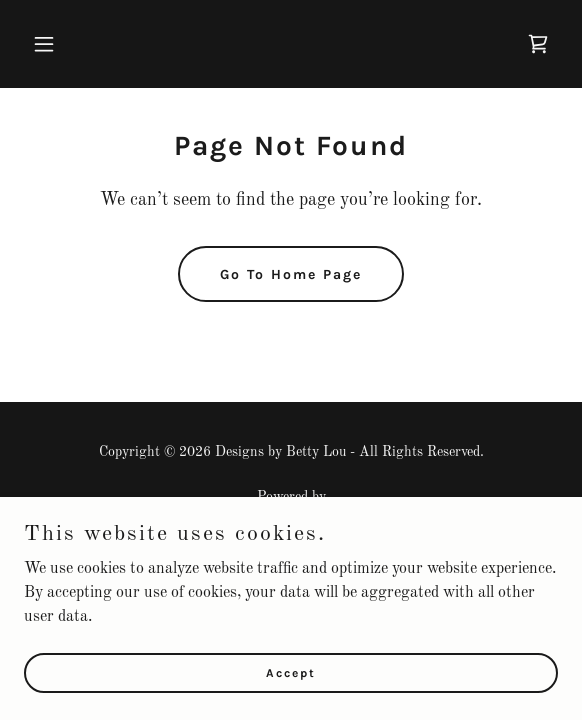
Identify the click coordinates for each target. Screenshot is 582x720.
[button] (64, 44)
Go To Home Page (291, 274)
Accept (291, 672)
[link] (538, 44)
